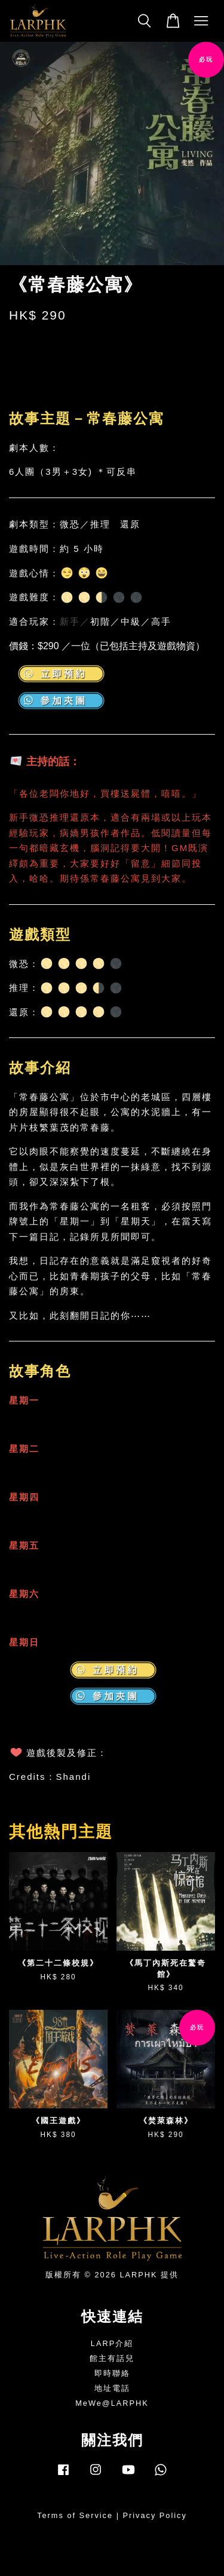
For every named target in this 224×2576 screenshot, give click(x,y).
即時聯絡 (112, 2373)
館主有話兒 (112, 2358)
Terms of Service (75, 2515)
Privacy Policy (155, 2515)
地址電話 (112, 2388)
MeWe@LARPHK (112, 2403)
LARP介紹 (112, 2343)
